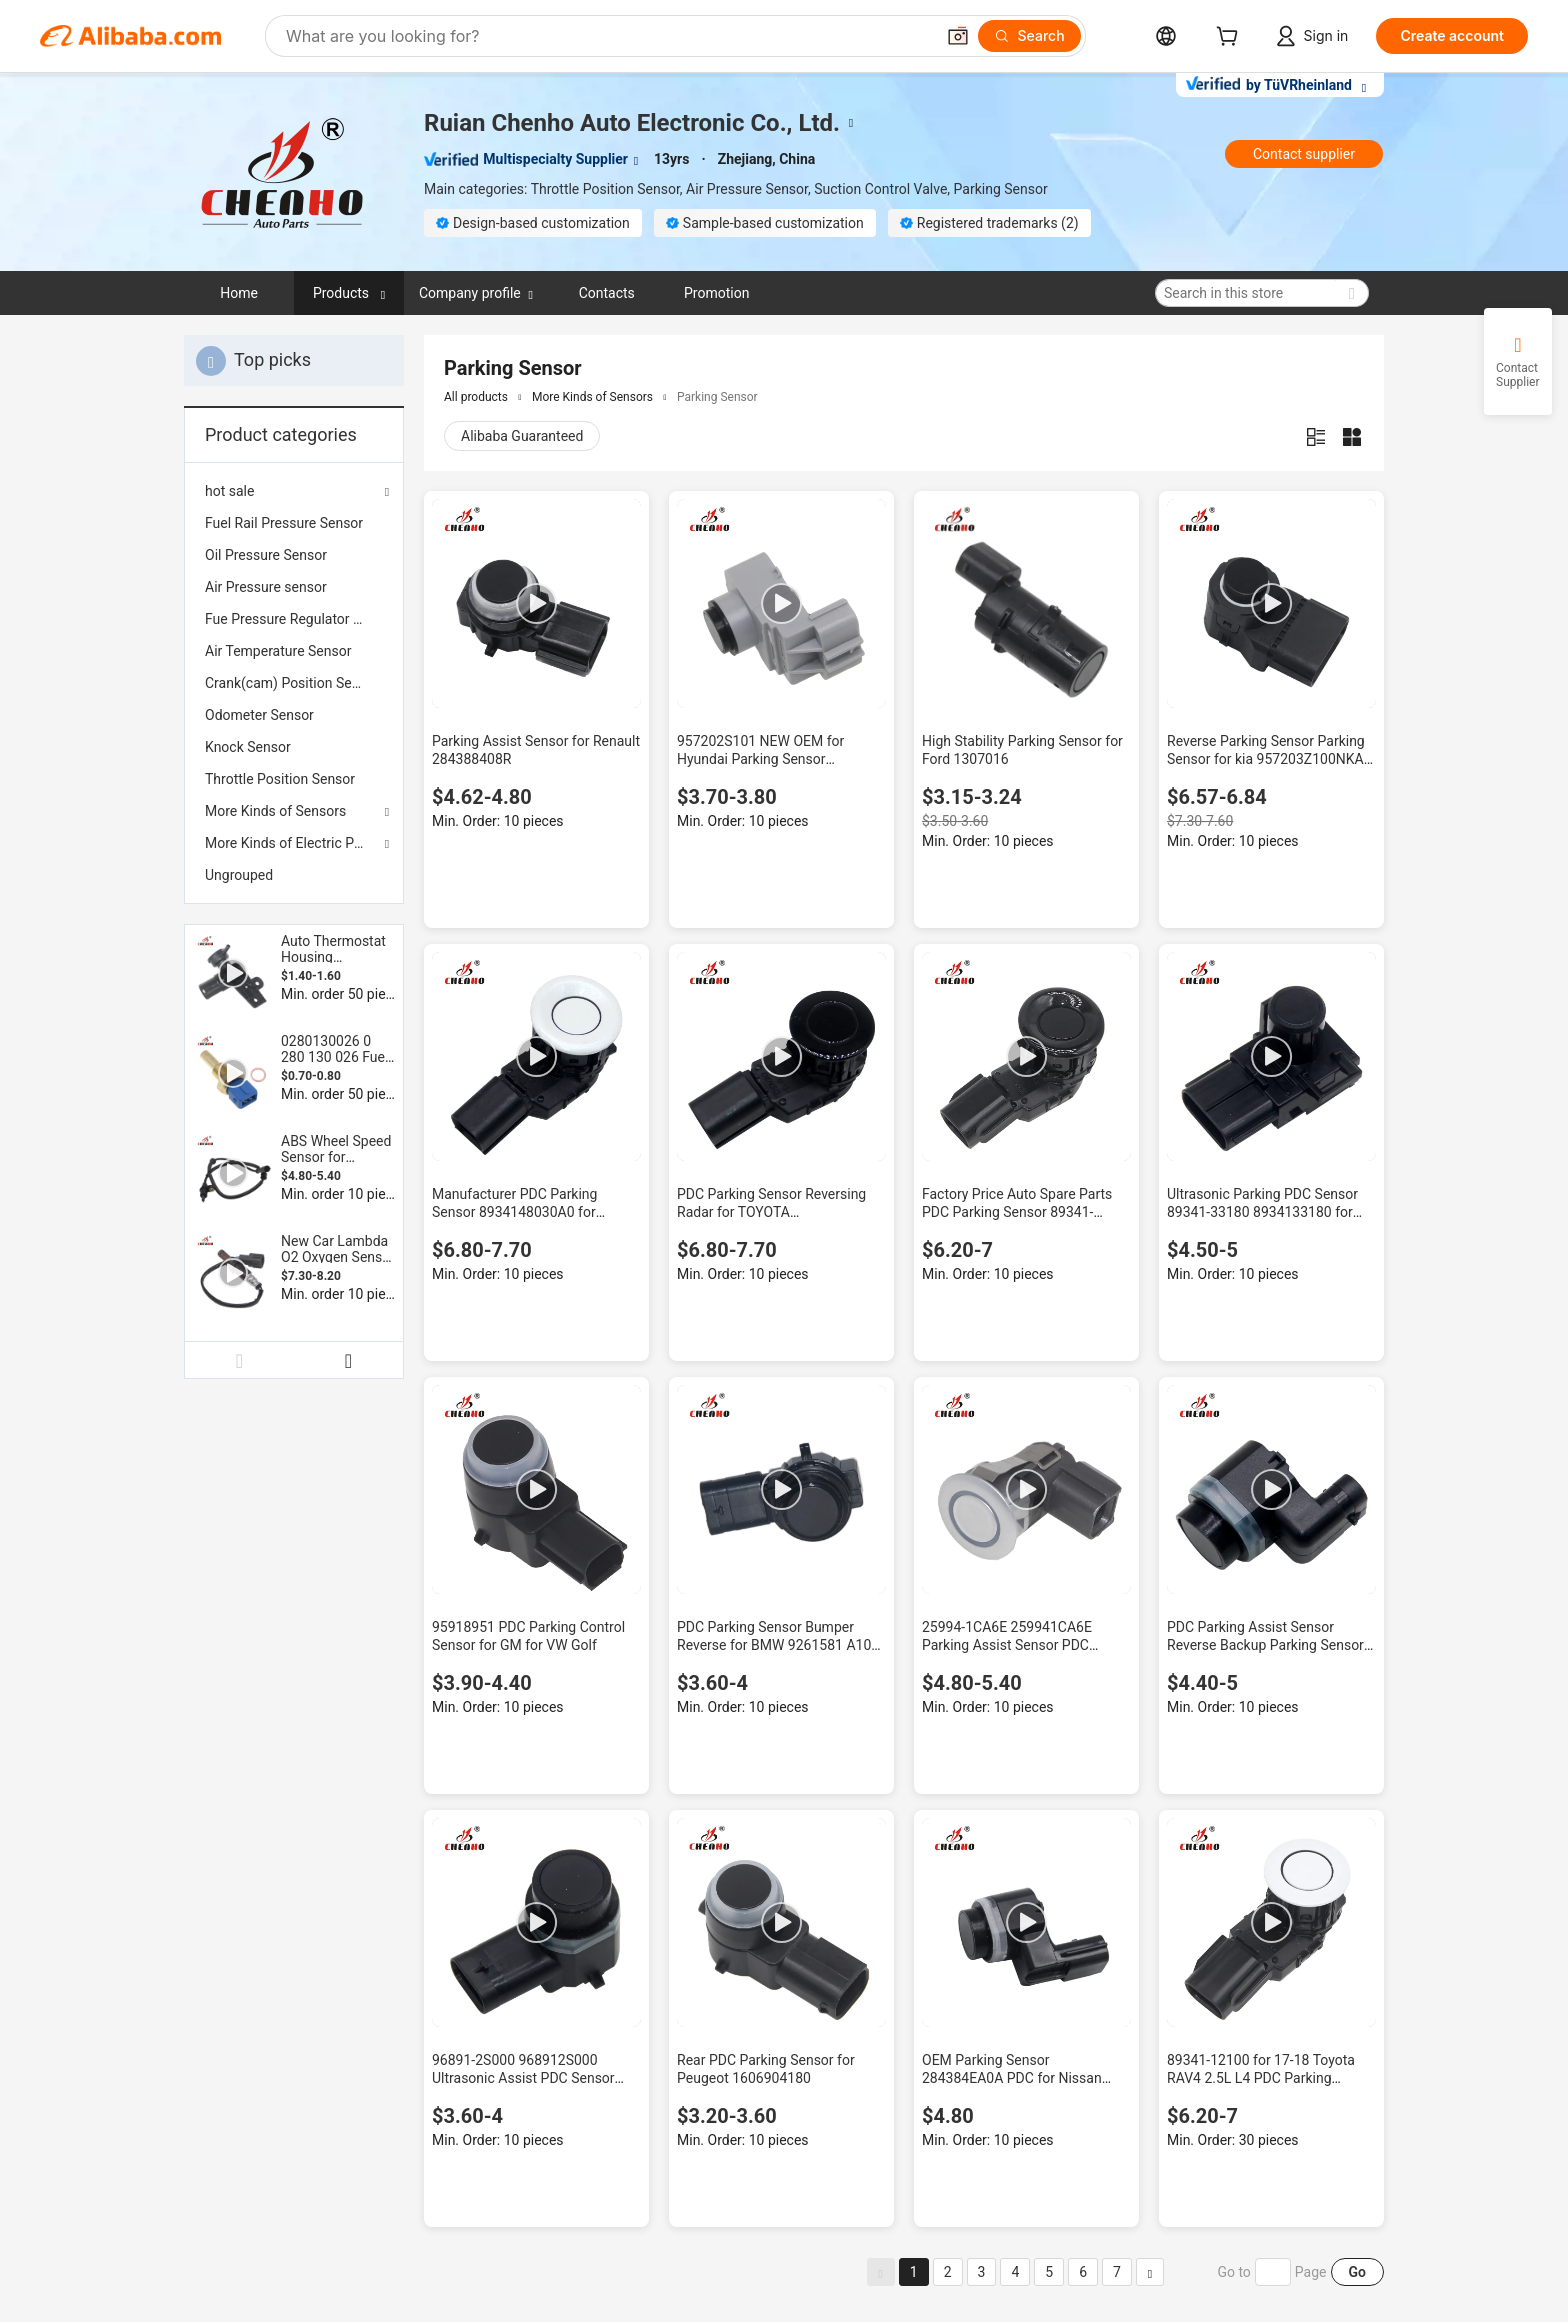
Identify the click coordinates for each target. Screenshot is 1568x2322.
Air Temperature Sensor (278, 651)
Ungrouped (239, 875)
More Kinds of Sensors (275, 811)
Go (1357, 2272)
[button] (958, 36)
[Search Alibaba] (608, 36)
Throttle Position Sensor (280, 779)
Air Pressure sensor (266, 587)
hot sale (229, 491)
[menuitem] (294, 523)
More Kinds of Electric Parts (291, 843)
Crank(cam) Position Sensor (292, 683)
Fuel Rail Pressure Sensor (284, 523)
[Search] (1029, 36)
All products (476, 397)
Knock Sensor (248, 747)
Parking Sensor (717, 397)
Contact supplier (1304, 154)
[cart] (1231, 38)
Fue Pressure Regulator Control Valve (294, 619)
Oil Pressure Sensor (266, 555)
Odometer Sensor (259, 715)
